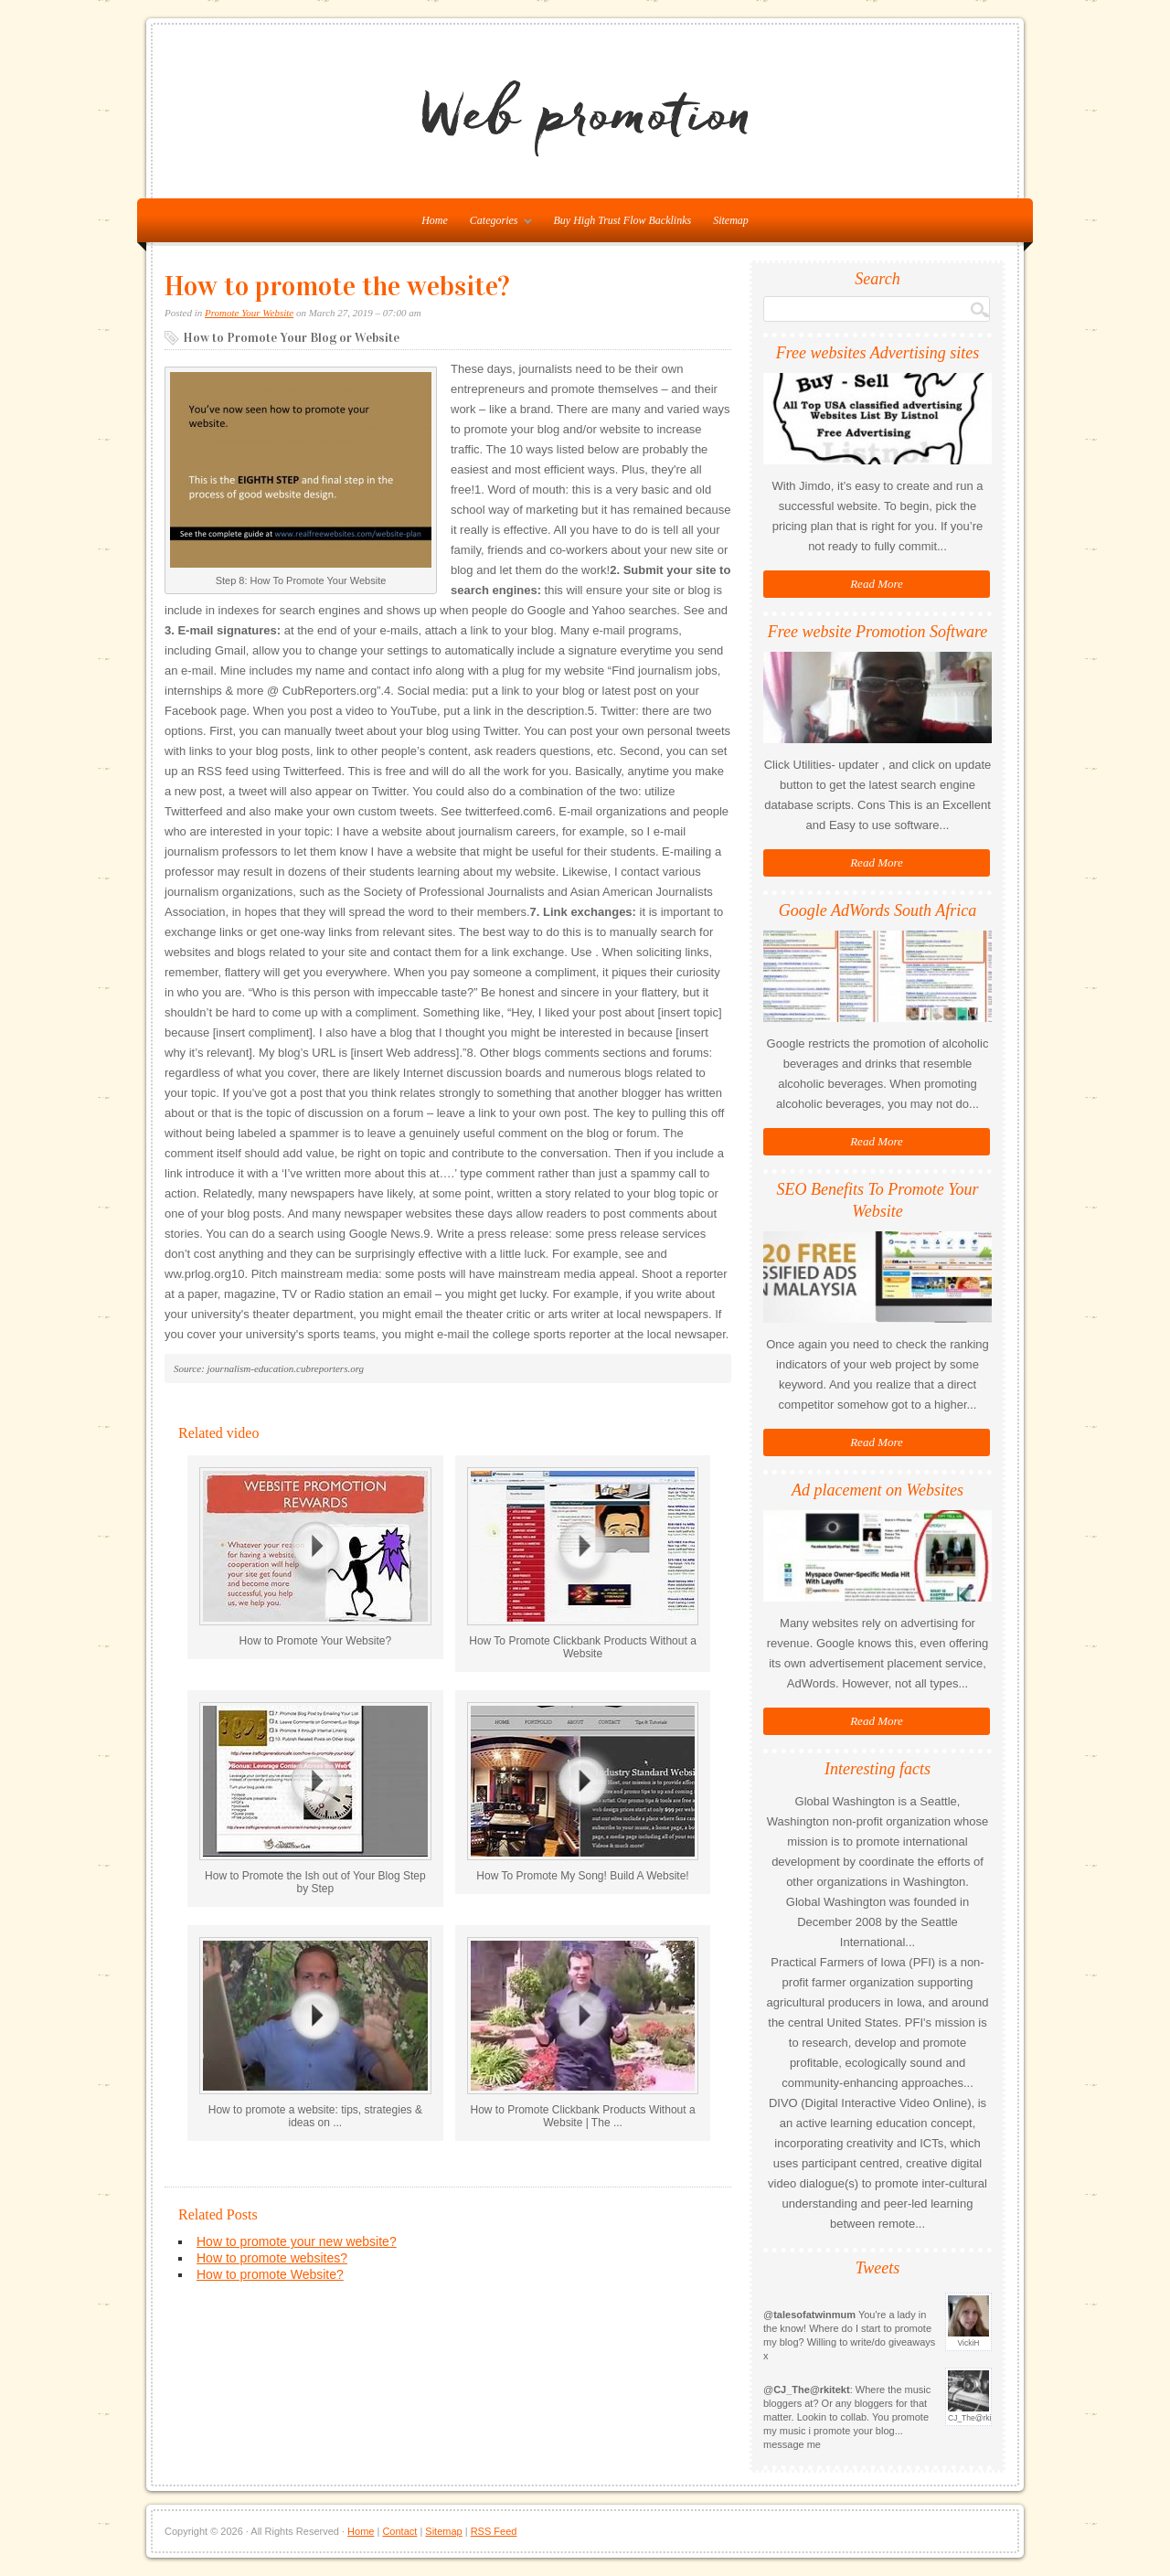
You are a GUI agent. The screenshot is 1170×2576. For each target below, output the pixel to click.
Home (360, 2531)
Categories (496, 224)
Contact (399, 2531)
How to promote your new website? (297, 2241)
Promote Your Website (249, 312)
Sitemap (731, 220)
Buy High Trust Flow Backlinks (623, 220)
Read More (876, 584)
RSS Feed (494, 2531)
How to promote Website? (270, 2274)
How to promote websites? (272, 2258)
